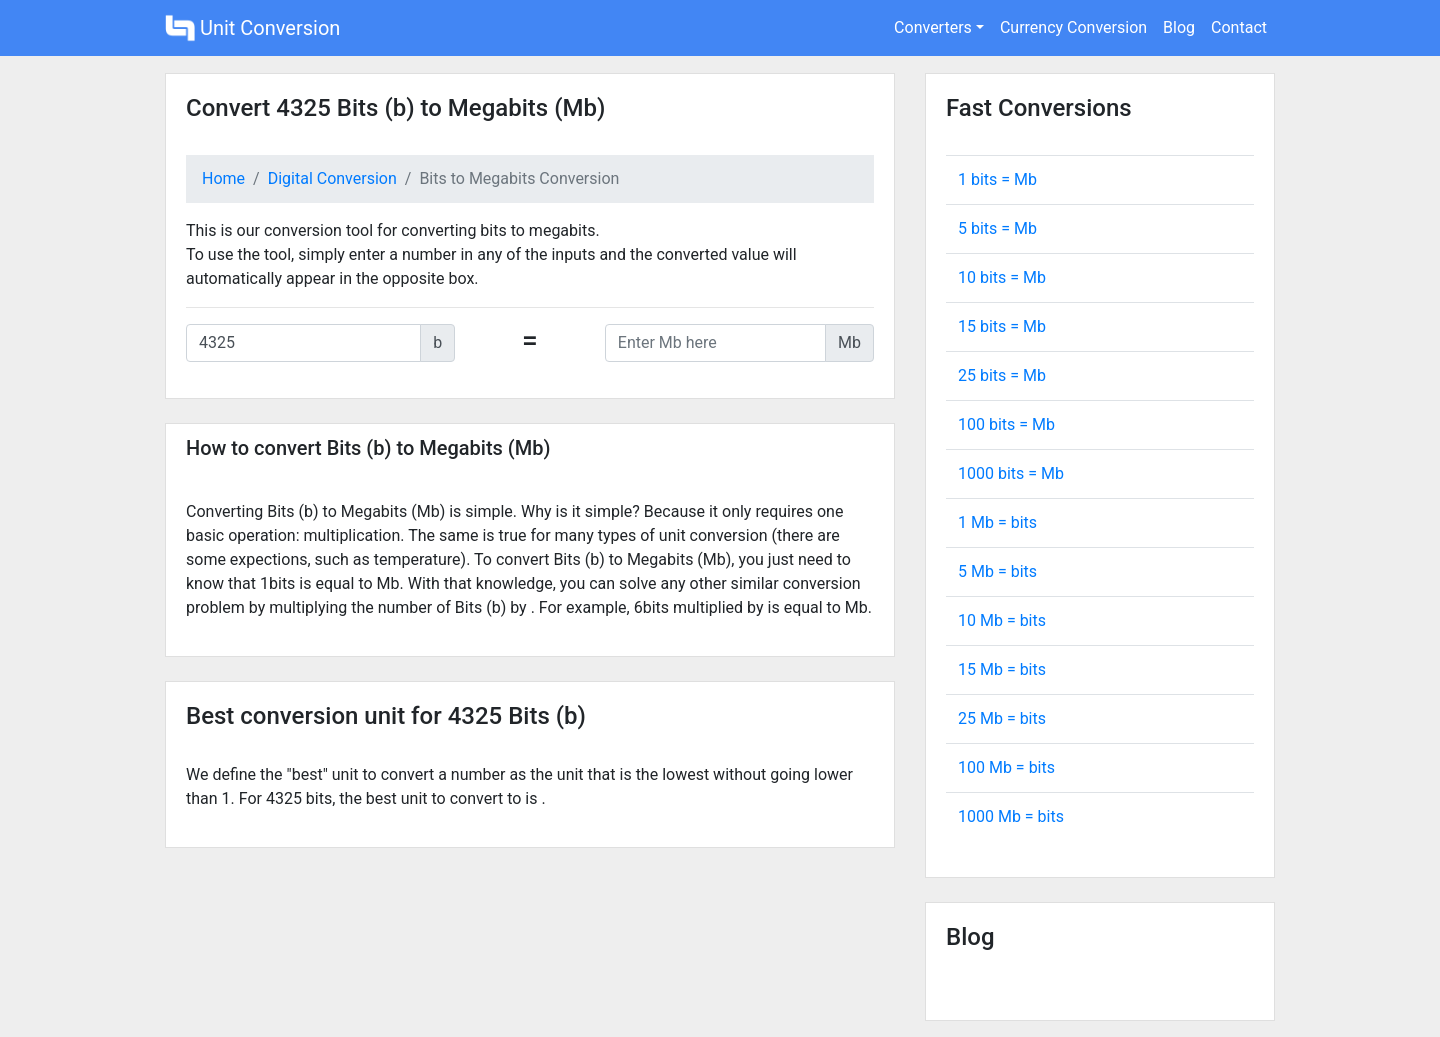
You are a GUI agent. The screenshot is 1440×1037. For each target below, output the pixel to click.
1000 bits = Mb (1011, 473)
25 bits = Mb (1002, 375)
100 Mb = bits (1006, 767)
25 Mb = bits (1002, 718)
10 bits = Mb (1002, 277)
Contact (1239, 27)
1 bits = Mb (997, 179)
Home (223, 178)
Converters (933, 27)
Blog (1179, 27)
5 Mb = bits (997, 571)
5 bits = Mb (997, 228)
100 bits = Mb (1006, 424)
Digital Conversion (332, 178)
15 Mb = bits (1002, 669)
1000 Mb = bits (1011, 816)
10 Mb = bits (1002, 620)
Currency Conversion (1073, 27)
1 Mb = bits (997, 522)
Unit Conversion (252, 28)
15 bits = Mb (1002, 326)
